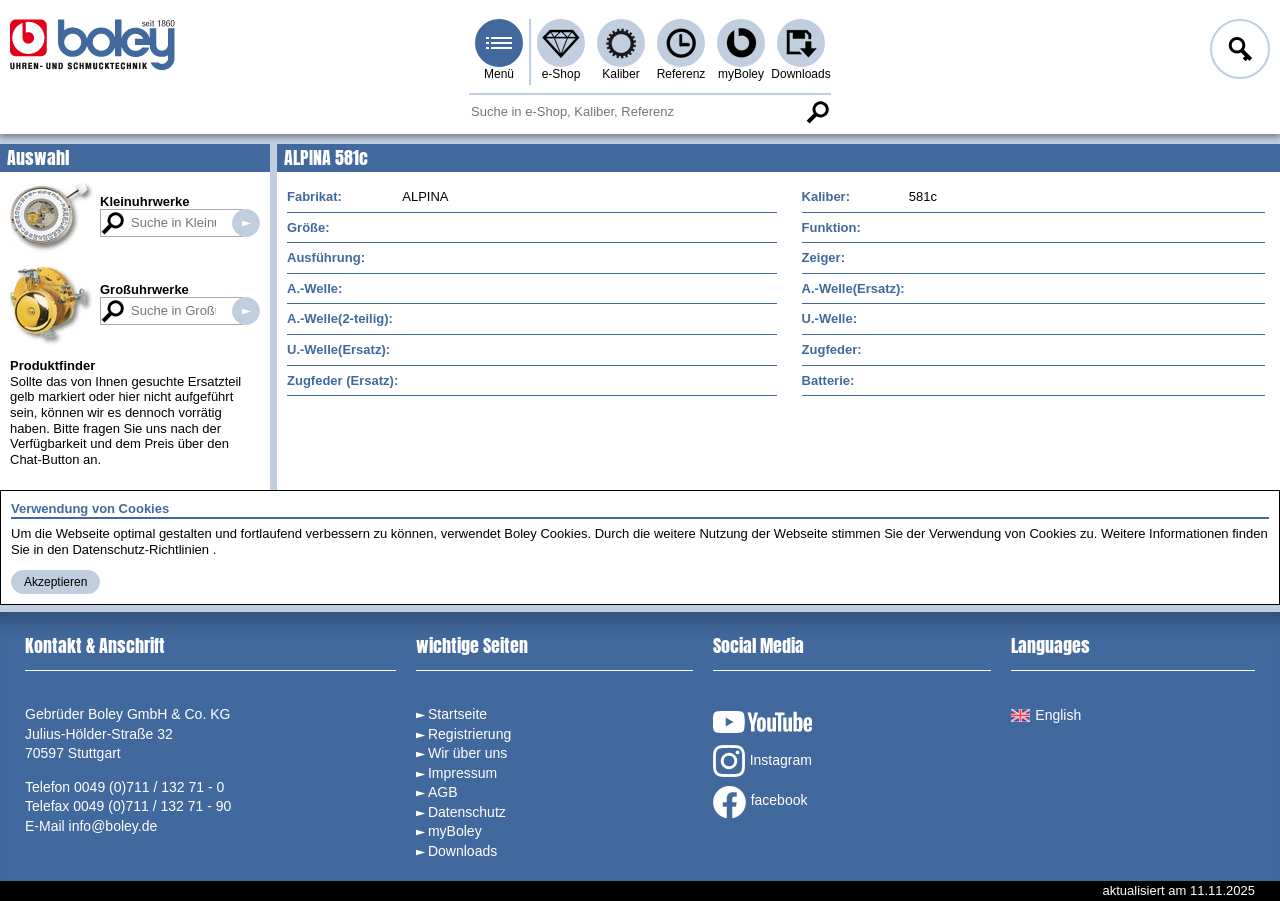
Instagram (762, 761)
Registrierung (469, 734)
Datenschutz (467, 812)
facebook (760, 802)
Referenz (681, 74)
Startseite (457, 714)
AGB (443, 792)
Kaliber (620, 74)
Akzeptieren (55, 582)
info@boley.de (113, 826)
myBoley (741, 74)
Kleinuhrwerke (145, 201)
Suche (817, 112)
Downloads (800, 74)
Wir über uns (467, 753)
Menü (499, 74)
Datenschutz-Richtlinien (140, 549)
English (1046, 715)
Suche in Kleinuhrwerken (246, 223)
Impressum (462, 773)
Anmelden (1238, 52)
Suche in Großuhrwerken (246, 311)
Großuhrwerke (144, 289)
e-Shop (561, 74)
